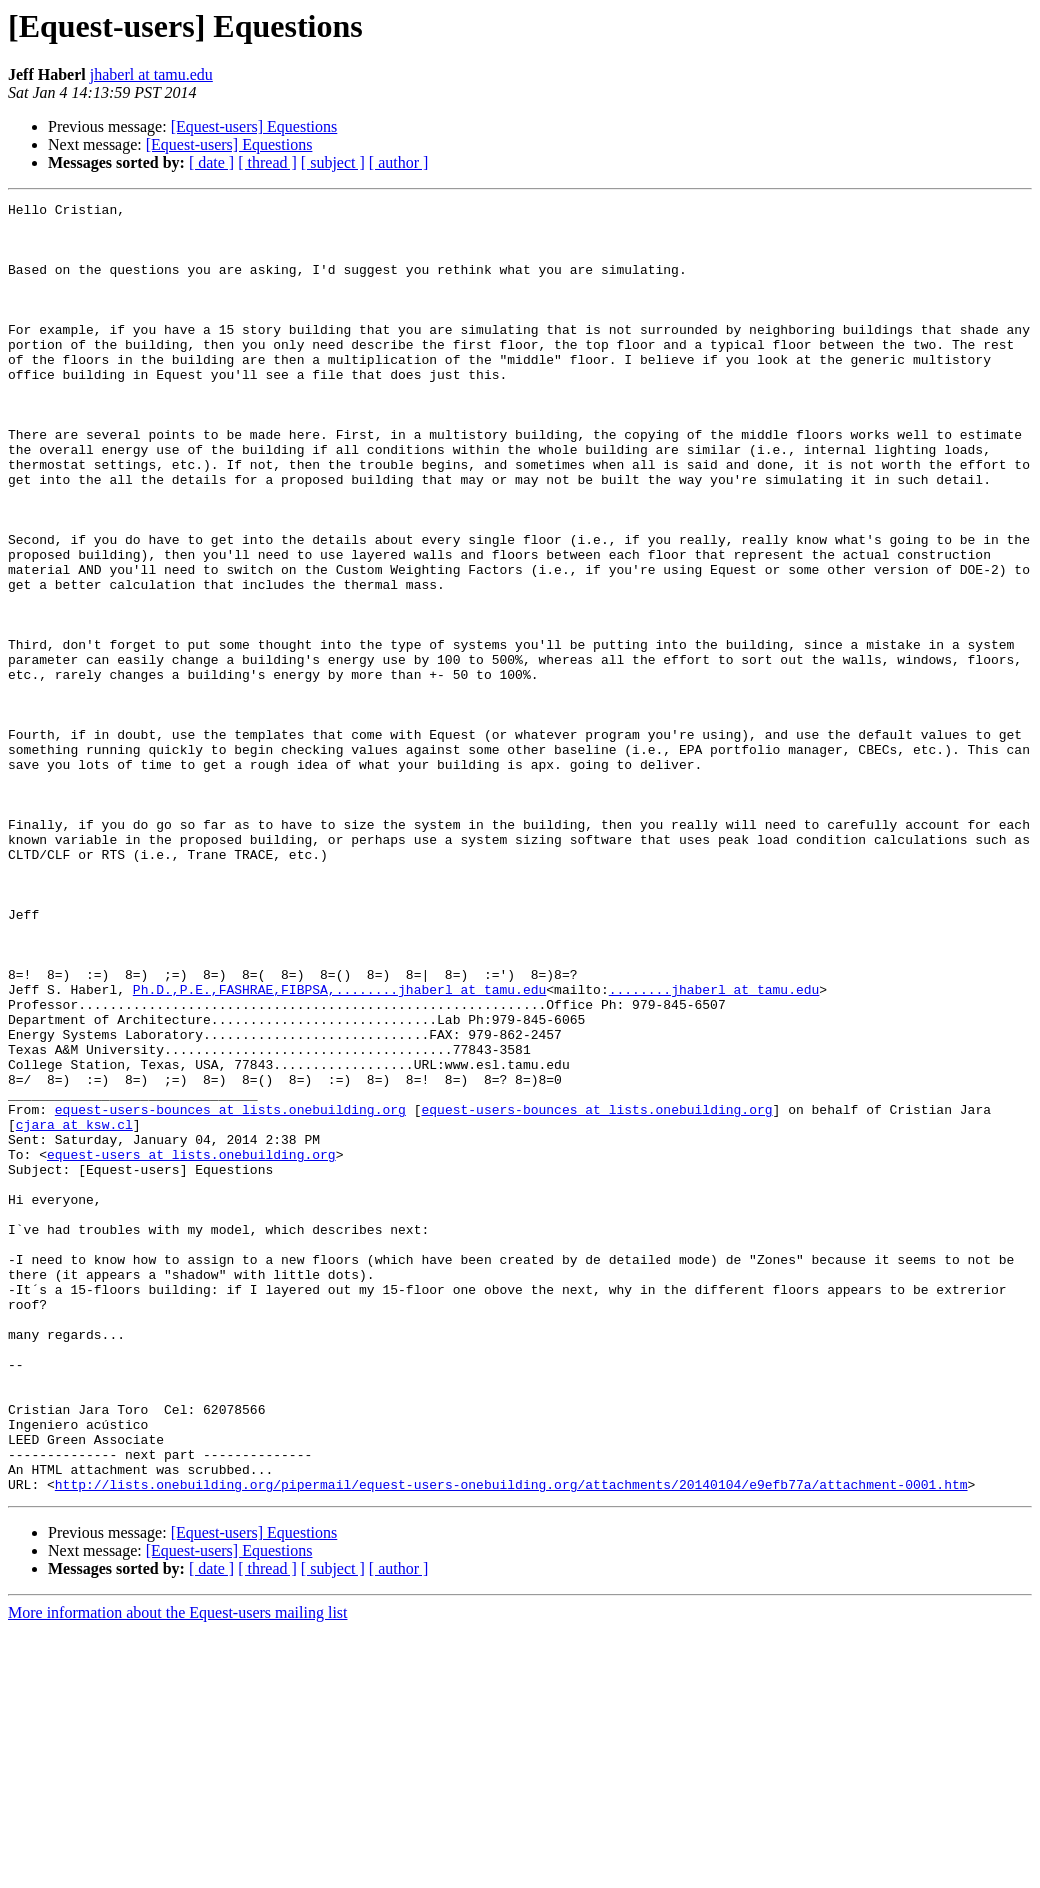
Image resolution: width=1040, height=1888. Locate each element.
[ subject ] (333, 162)
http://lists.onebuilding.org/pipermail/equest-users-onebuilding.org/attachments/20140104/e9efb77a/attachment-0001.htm (511, 1742)
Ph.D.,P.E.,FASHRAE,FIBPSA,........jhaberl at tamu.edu (339, 1148)
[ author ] (399, 162)
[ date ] (211, 162)
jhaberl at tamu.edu (151, 74)
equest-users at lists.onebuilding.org (191, 1346)
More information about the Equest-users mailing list (178, 1870)
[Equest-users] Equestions (254, 126)
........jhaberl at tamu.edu (714, 1148)
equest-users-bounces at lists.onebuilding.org (230, 1292)
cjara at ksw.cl (74, 1310)
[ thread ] (267, 162)
